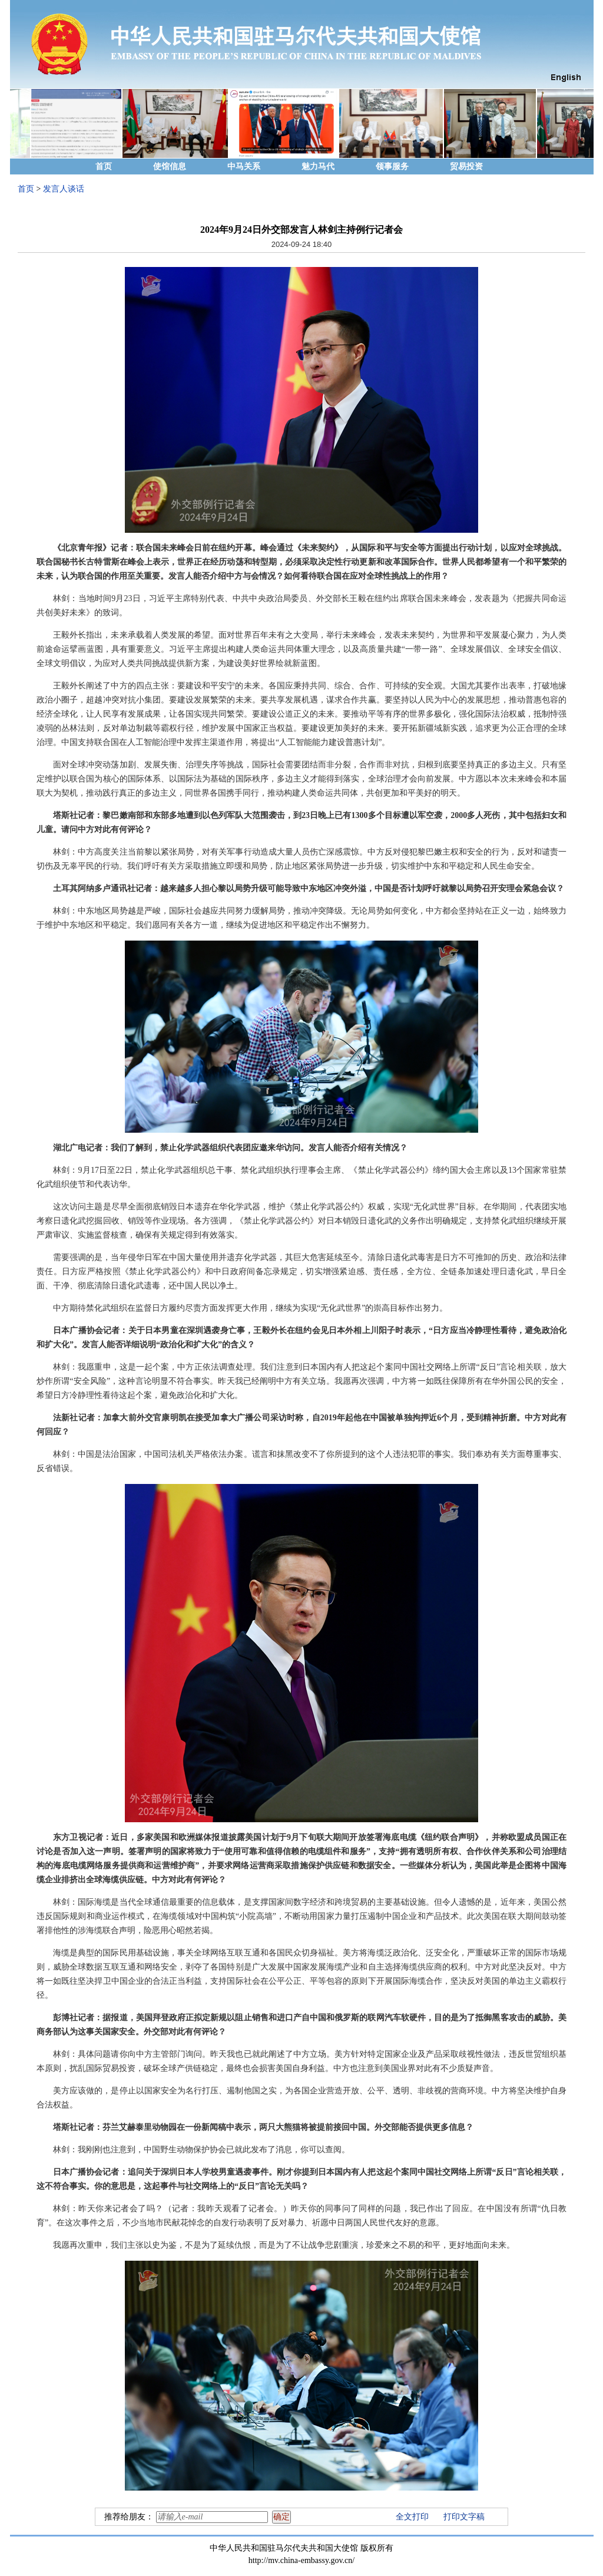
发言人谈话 (63, 188)
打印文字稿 (464, 2516)
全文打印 (412, 2516)
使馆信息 (169, 166)
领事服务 (392, 166)
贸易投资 (466, 166)
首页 (103, 166)
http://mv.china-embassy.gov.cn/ (301, 2560)
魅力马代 (318, 166)
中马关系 (243, 166)
